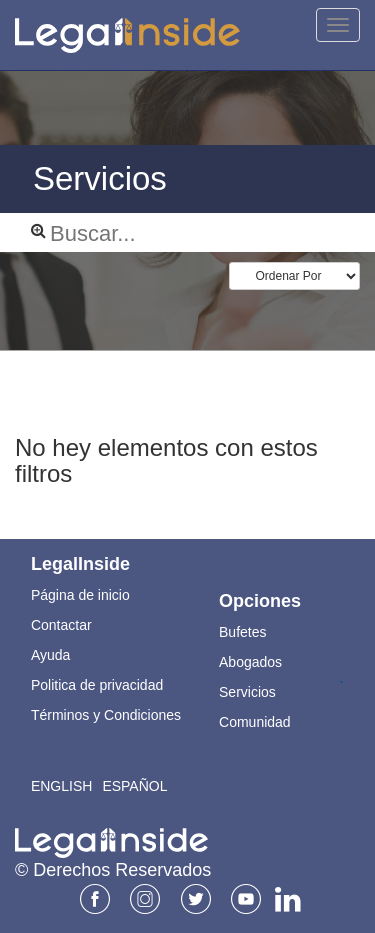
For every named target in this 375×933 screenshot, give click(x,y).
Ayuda (50, 655)
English (61, 786)
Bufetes (242, 632)
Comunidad (255, 722)
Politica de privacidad (97, 685)
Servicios (247, 692)
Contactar (61, 625)
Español (134, 786)
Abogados (250, 662)
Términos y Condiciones (106, 715)
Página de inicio (80, 595)
